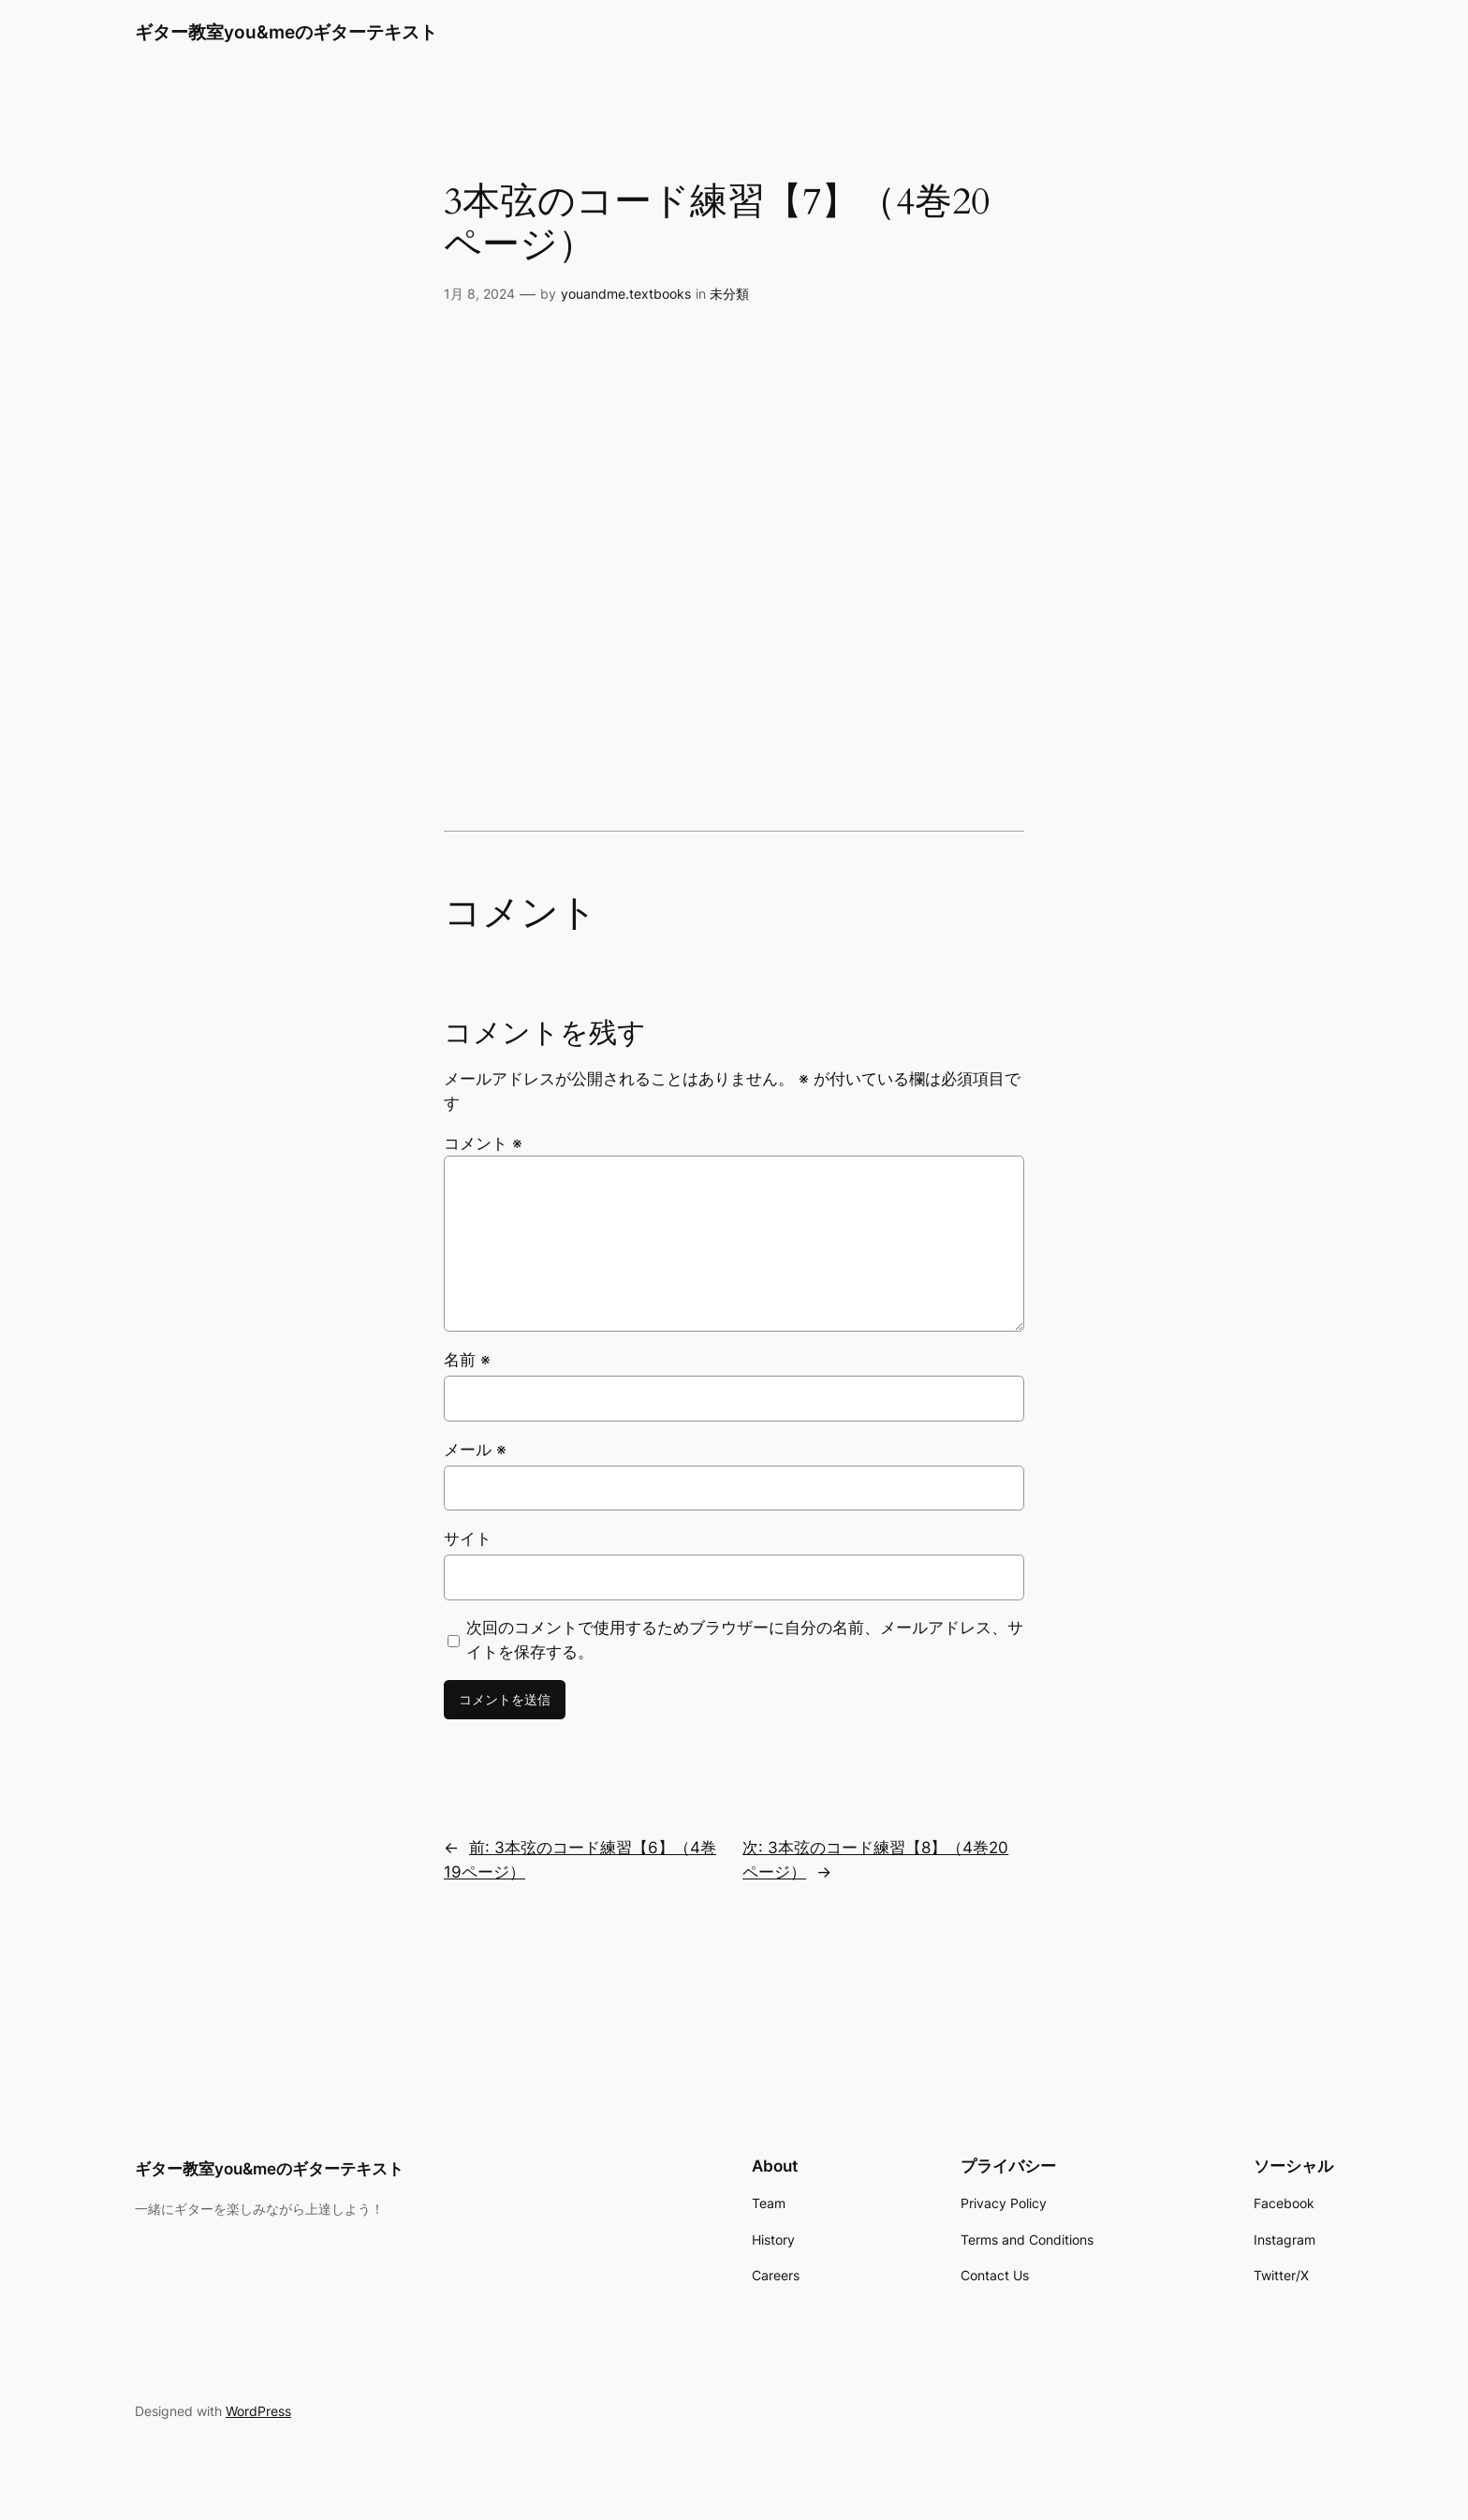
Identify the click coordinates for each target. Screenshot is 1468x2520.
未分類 (729, 294)
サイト (468, 1538)
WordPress (258, 2411)
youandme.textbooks (626, 294)
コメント (483, 1143)
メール (475, 1449)
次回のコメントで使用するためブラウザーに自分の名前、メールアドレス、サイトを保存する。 (744, 1639)
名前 (467, 1359)
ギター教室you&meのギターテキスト (286, 32)
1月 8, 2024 (479, 294)
